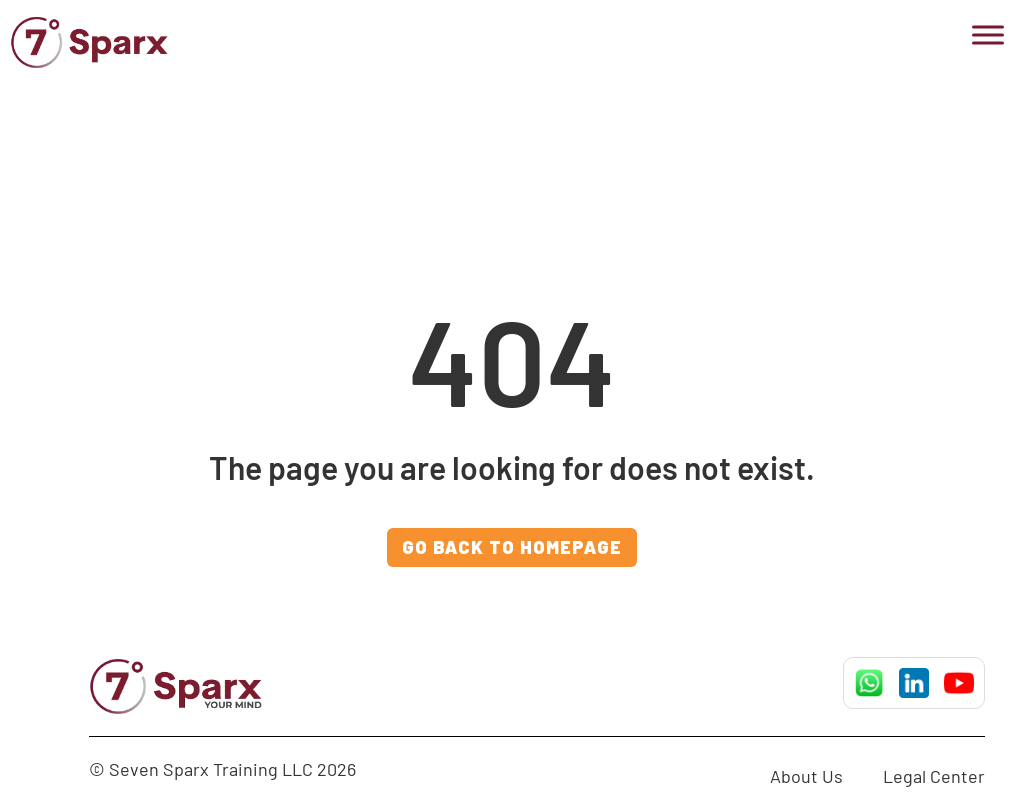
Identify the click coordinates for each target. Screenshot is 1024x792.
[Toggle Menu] (988, 34)
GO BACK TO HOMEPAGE (512, 547)
